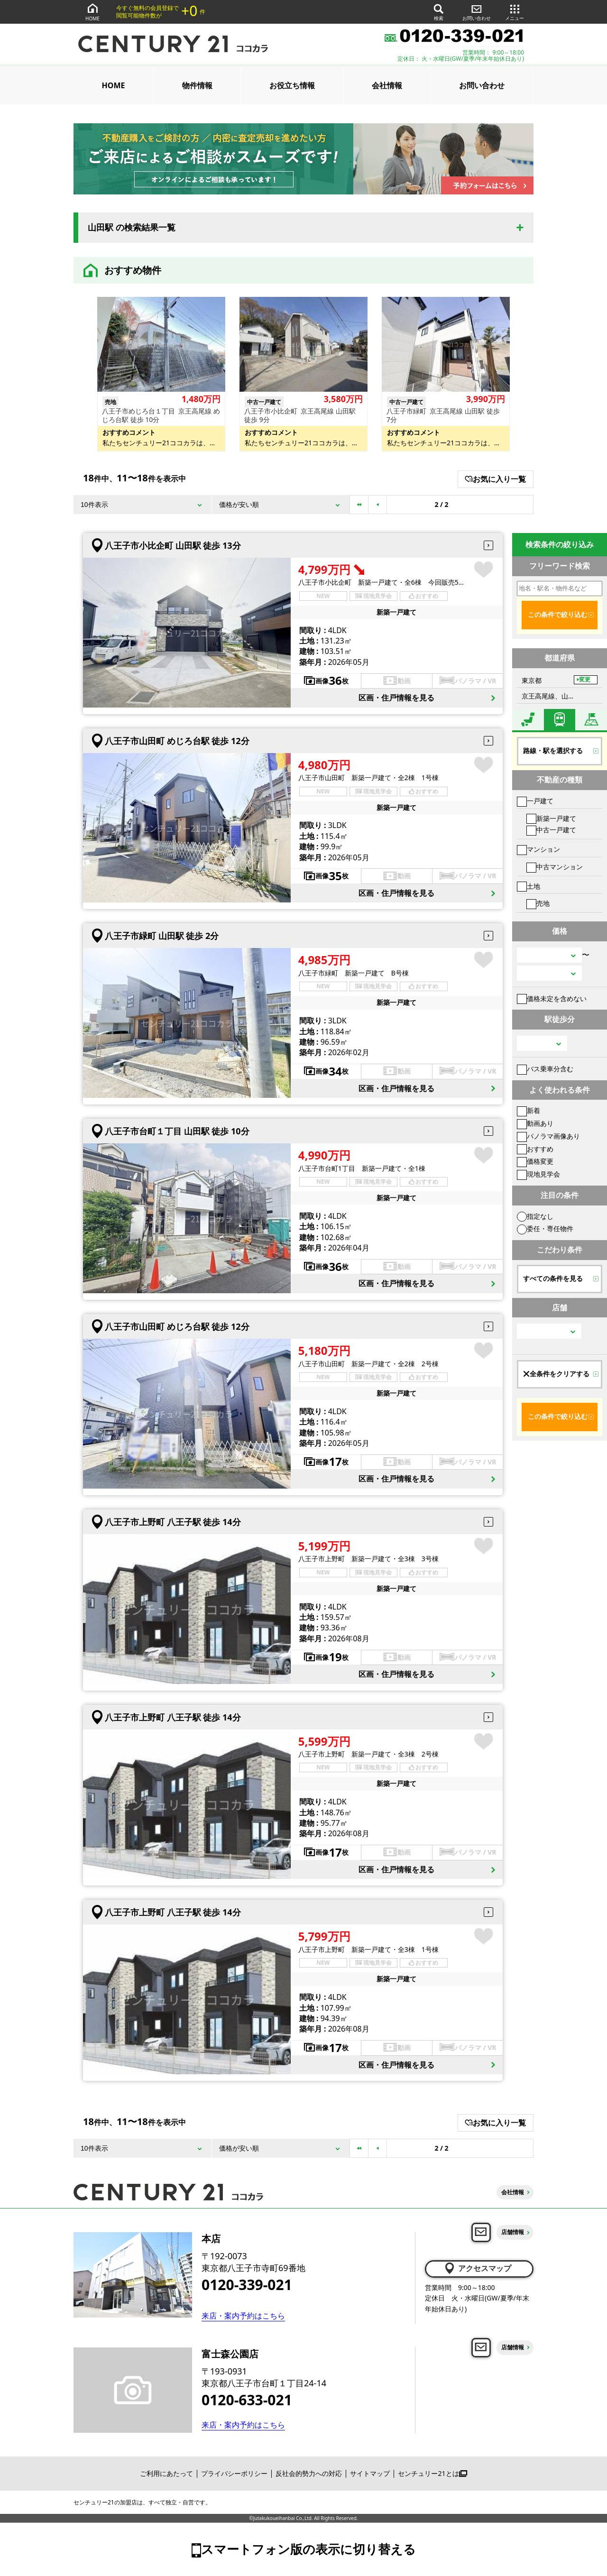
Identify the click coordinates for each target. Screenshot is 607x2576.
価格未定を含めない (552, 998)
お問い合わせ (477, 11)
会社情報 (387, 85)
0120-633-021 (247, 2400)
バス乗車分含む (545, 1068)
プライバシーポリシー (234, 2473)
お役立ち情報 (292, 85)
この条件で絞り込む (558, 614)
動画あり (535, 1123)
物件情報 (197, 85)
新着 (528, 1110)
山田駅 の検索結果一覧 (131, 227)
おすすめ (535, 1148)
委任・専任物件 (545, 1228)
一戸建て (535, 800)
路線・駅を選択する (553, 750)
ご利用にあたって (166, 2473)
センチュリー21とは (432, 2473)
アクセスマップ (477, 2268)
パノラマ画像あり (548, 1136)
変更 (584, 679)
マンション (538, 849)
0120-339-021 (247, 2284)
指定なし (535, 1216)
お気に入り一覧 (495, 479)
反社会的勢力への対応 (309, 2473)
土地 (528, 886)
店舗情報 (512, 2232)
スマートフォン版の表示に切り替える (308, 2549)
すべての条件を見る (553, 1278)
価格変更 (535, 1161)
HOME (92, 11)
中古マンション (554, 866)
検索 (439, 11)
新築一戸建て (551, 818)
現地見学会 (538, 1173)
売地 (538, 903)
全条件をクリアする (556, 1374)
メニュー (514, 11)
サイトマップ (370, 2473)
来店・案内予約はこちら (243, 2315)
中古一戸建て (551, 829)
